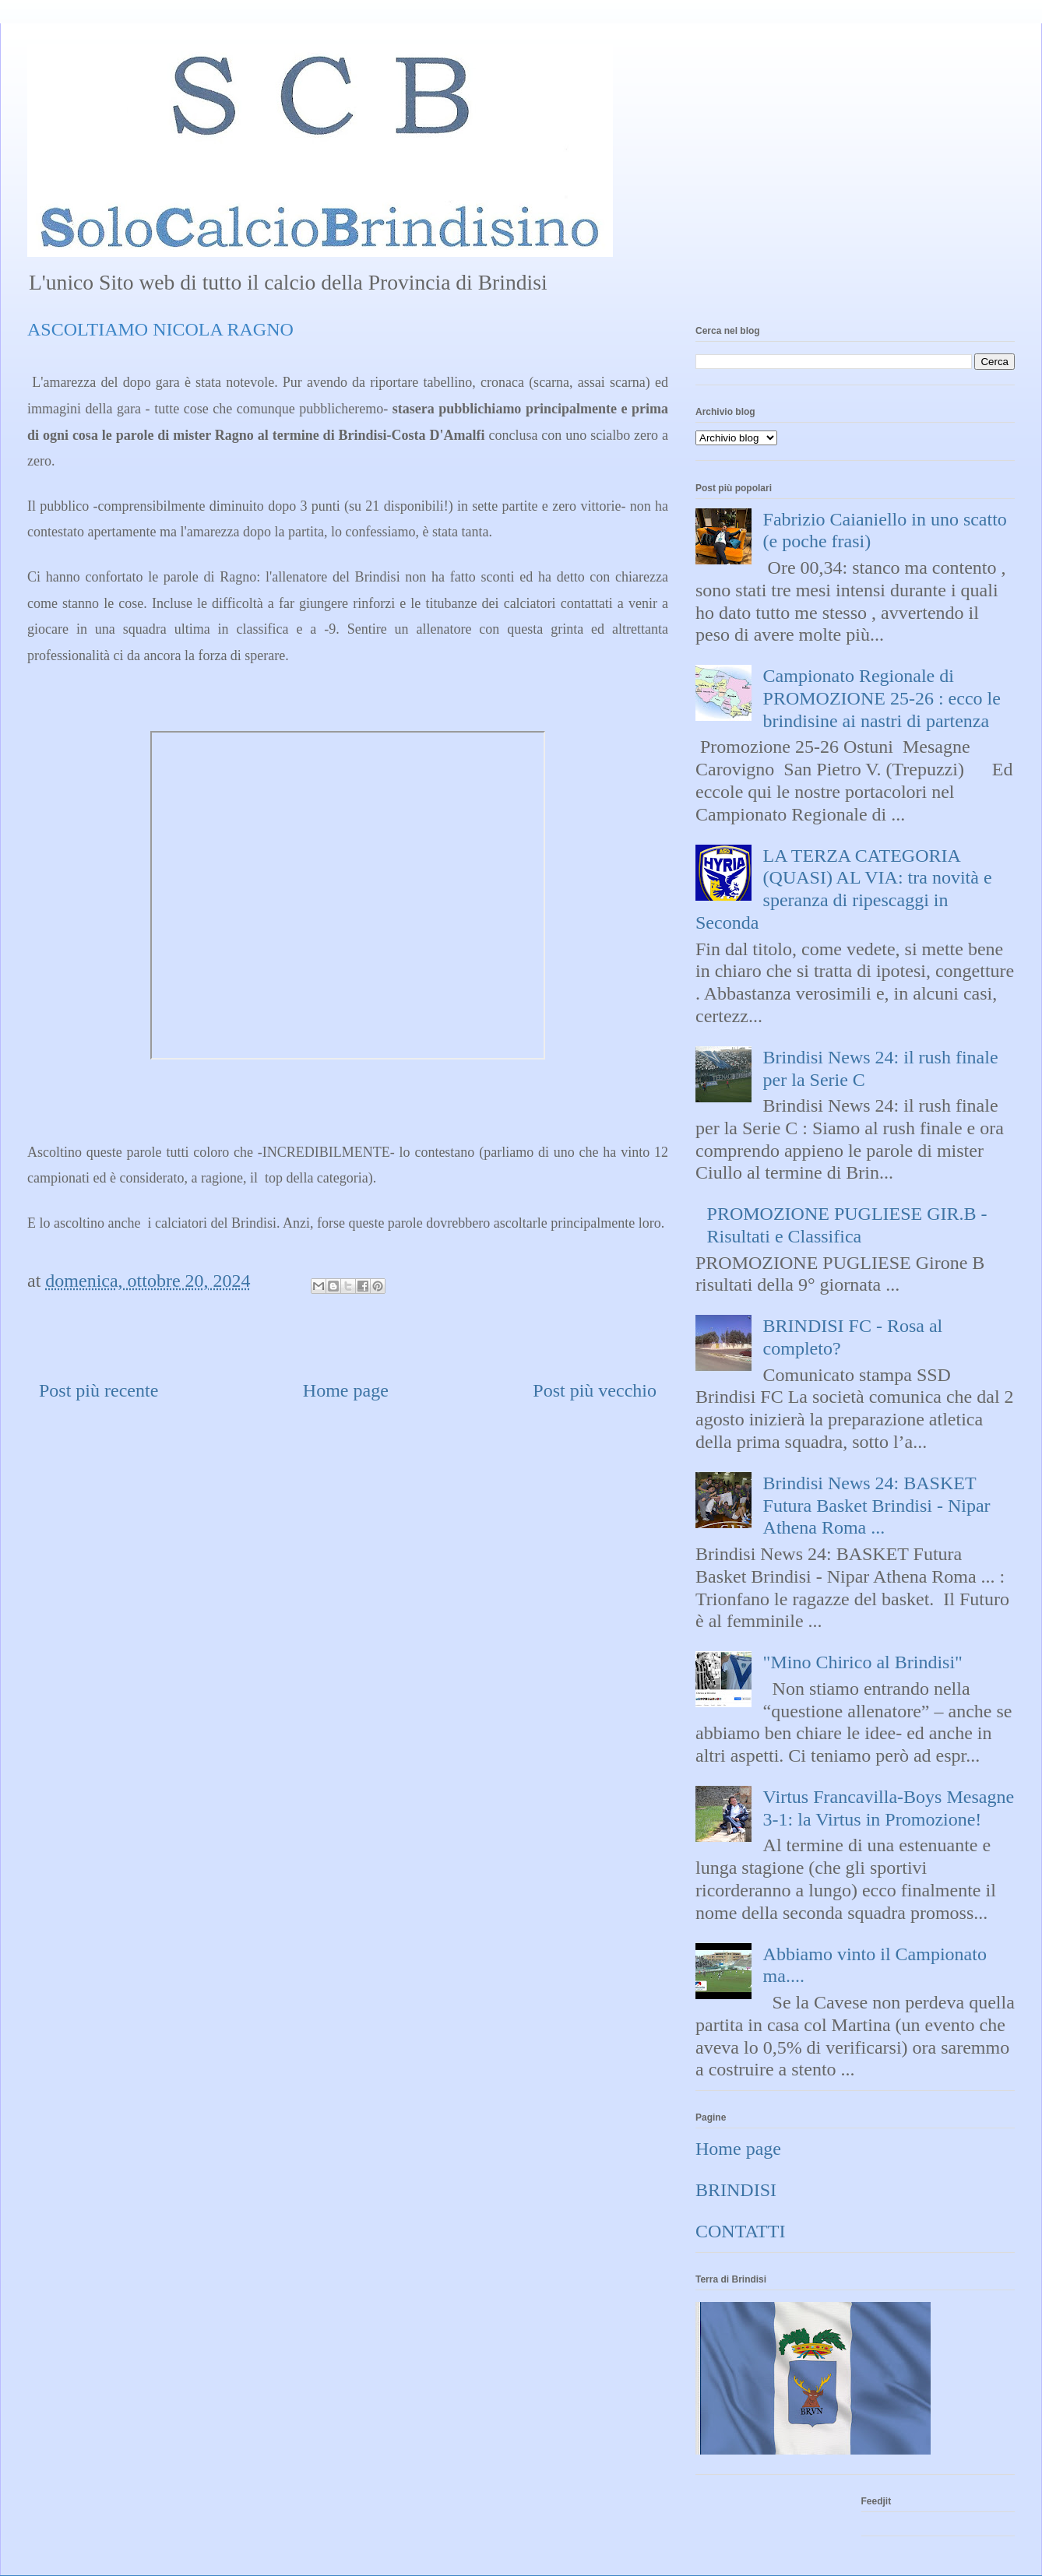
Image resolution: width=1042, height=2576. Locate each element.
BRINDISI (735, 2190)
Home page (346, 1390)
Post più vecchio (595, 1390)
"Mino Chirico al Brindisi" (863, 1662)
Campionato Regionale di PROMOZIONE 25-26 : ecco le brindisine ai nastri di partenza (882, 698)
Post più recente (98, 1390)
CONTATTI (740, 2231)
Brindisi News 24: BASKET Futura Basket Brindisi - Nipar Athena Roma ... (877, 1505)
